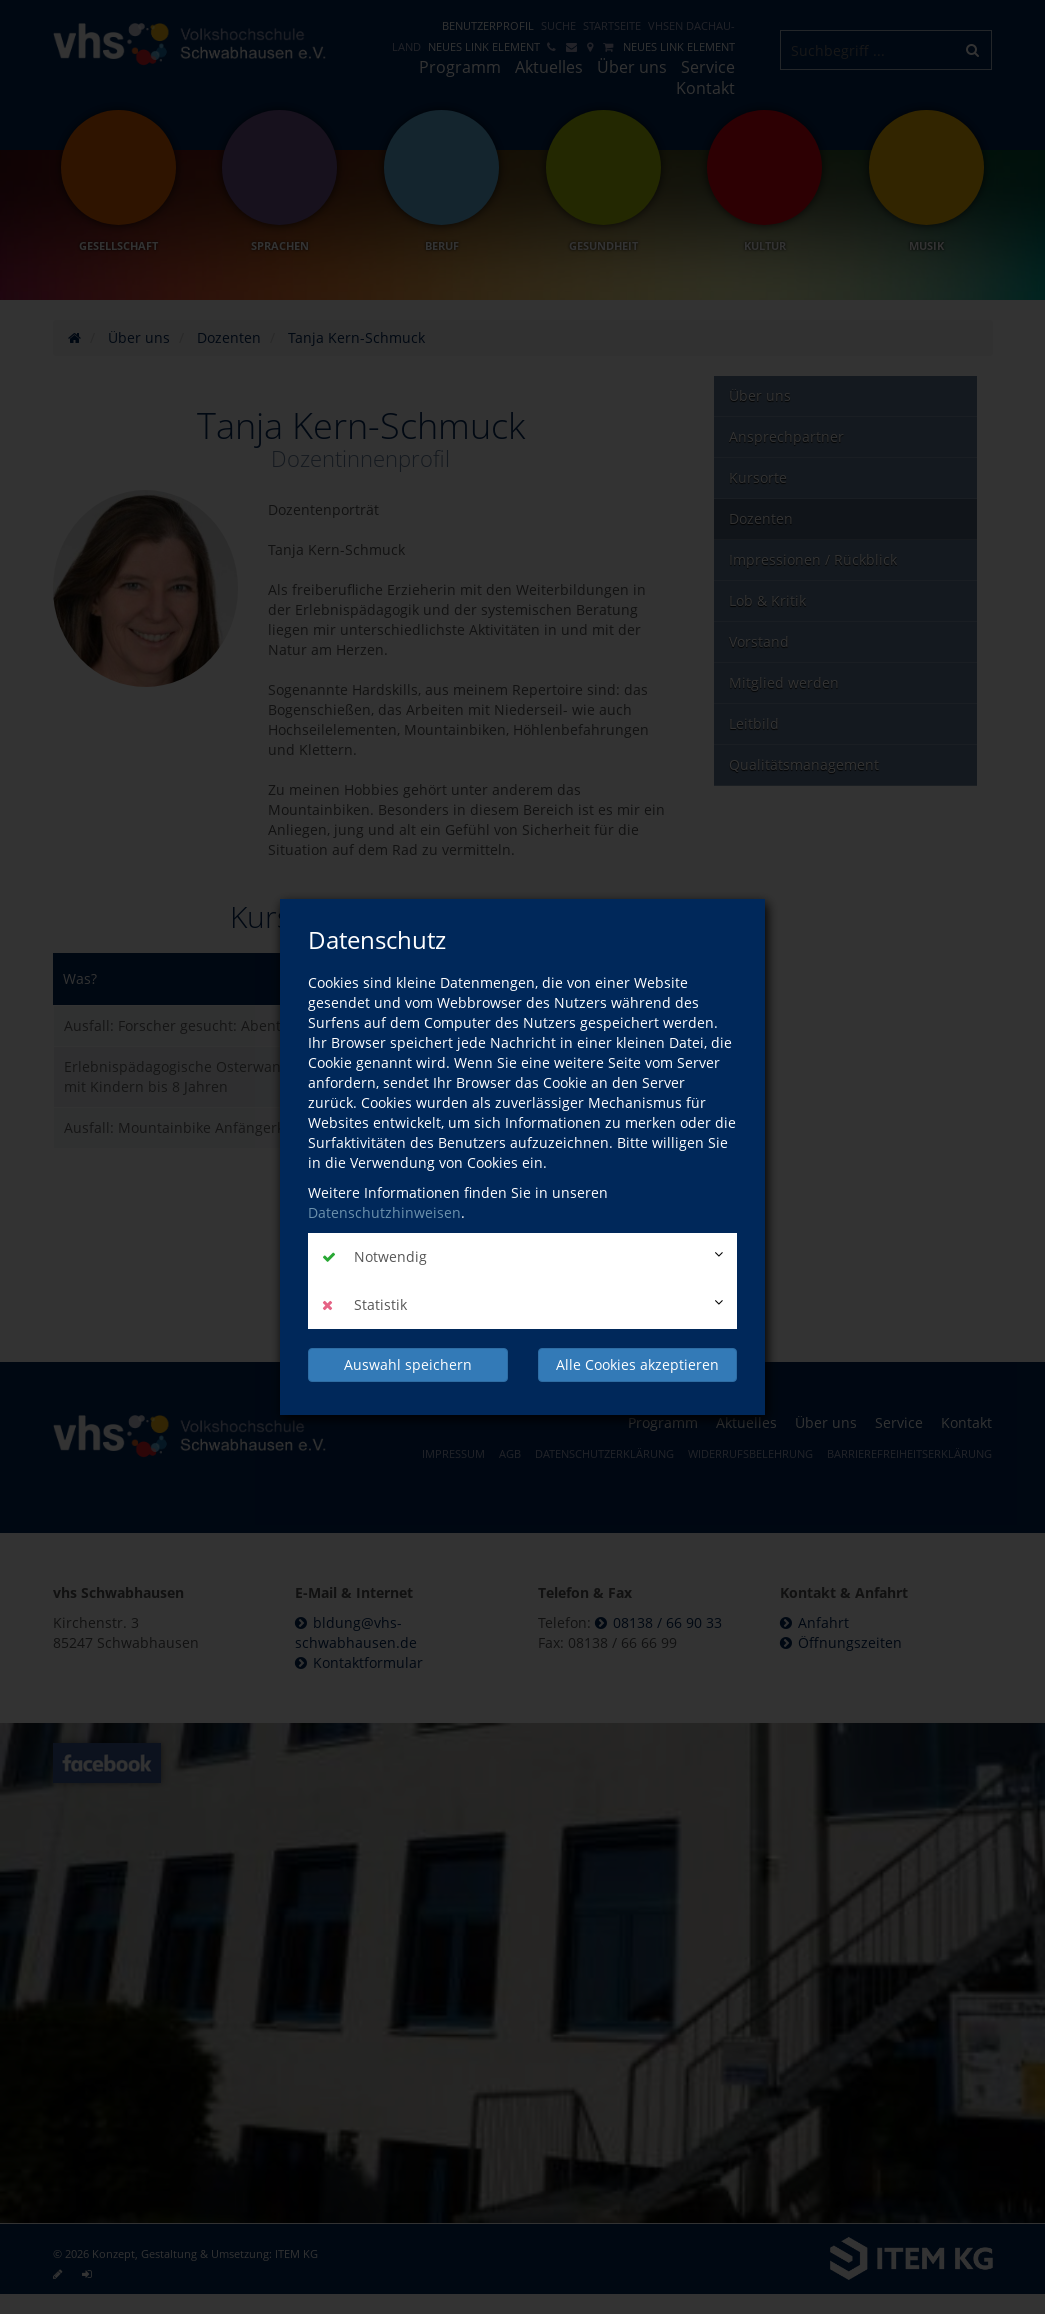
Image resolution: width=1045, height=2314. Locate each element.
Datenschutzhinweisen (384, 1212)
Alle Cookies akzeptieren (637, 1364)
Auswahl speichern (408, 1364)
